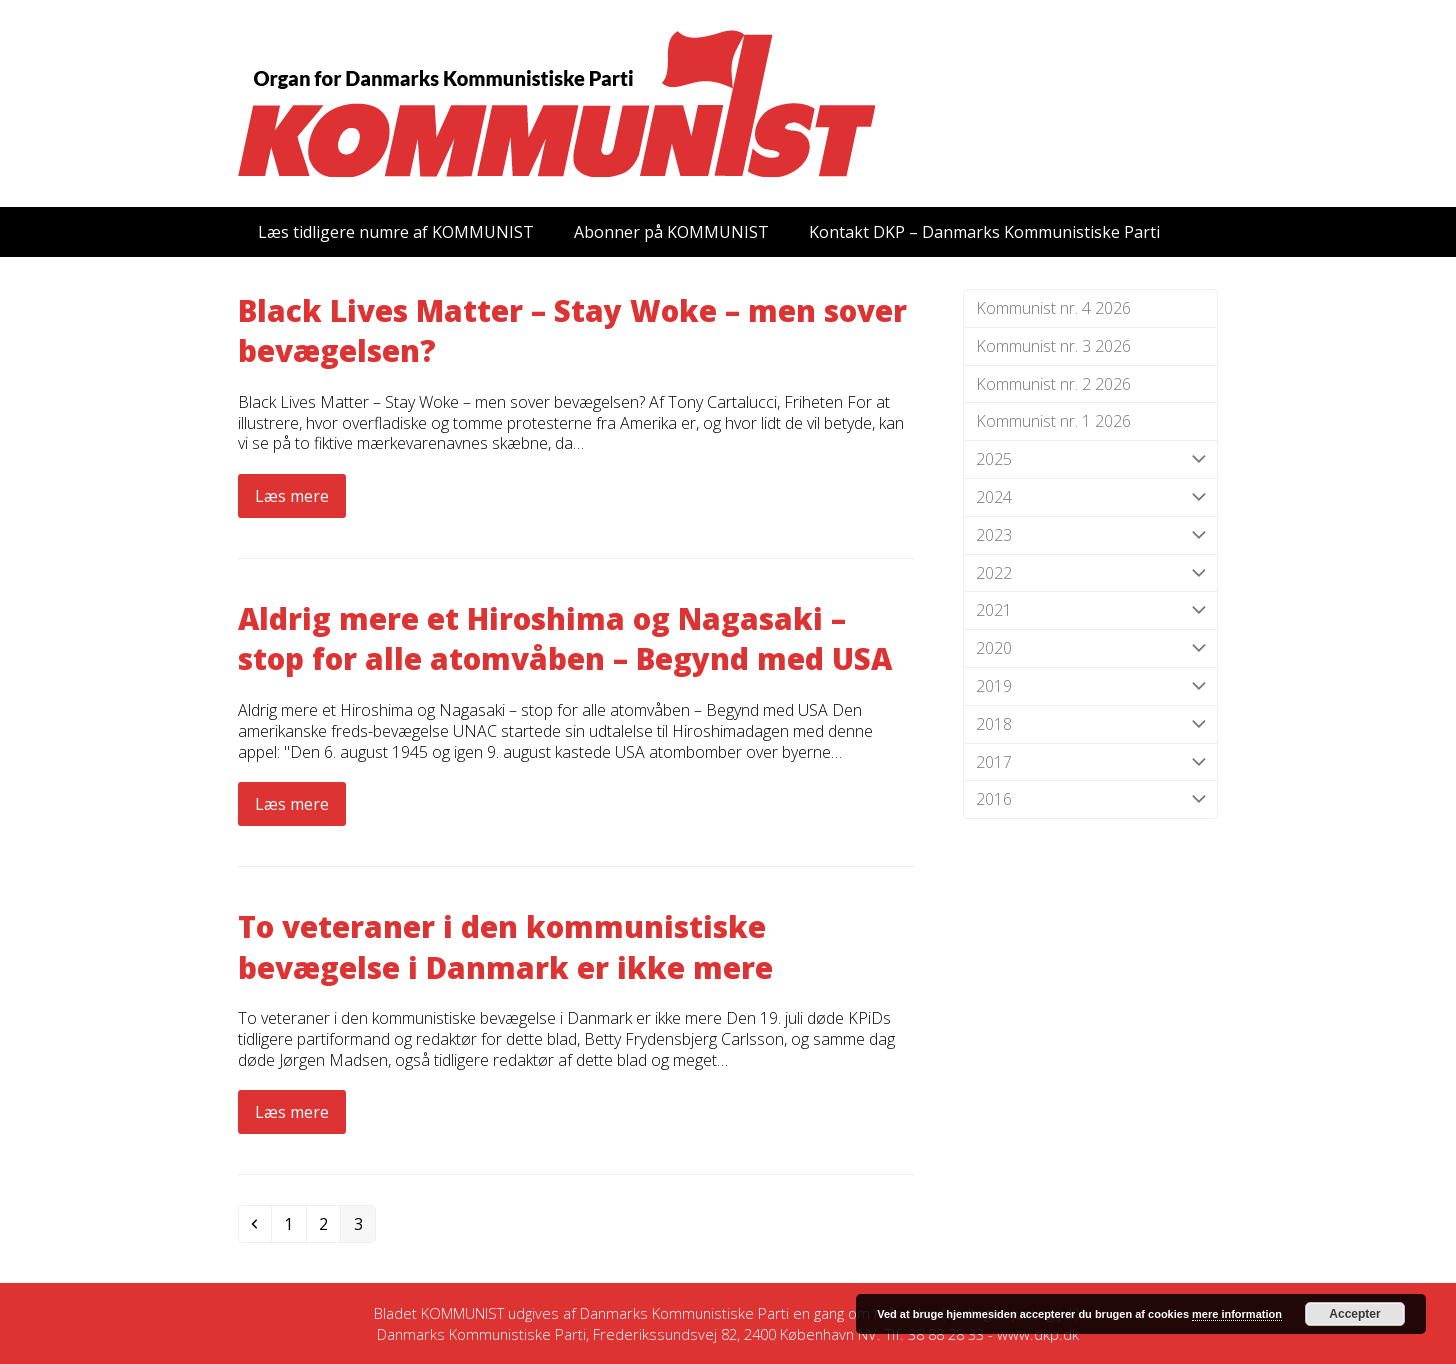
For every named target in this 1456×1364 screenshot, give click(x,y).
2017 (1090, 762)
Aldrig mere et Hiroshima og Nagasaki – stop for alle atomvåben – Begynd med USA (565, 639)
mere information (1237, 1314)
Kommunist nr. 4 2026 (1053, 308)
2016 (1090, 799)
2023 (1090, 535)
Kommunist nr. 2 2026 (1053, 384)
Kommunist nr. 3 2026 (1053, 346)
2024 (1090, 497)
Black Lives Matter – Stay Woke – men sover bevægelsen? (572, 331)
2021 (1090, 610)
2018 (1090, 724)
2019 (1090, 686)
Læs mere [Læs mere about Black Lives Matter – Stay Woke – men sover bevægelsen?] (292, 496)
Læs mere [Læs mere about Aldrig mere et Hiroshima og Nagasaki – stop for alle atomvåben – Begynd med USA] (292, 804)
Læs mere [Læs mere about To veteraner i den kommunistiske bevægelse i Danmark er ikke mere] (292, 1112)
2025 (1090, 459)
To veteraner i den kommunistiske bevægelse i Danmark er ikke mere (505, 947)
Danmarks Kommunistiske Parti (684, 1313)
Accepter (1354, 1314)
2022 (1090, 573)
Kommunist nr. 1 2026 (1053, 421)
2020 (1090, 648)
